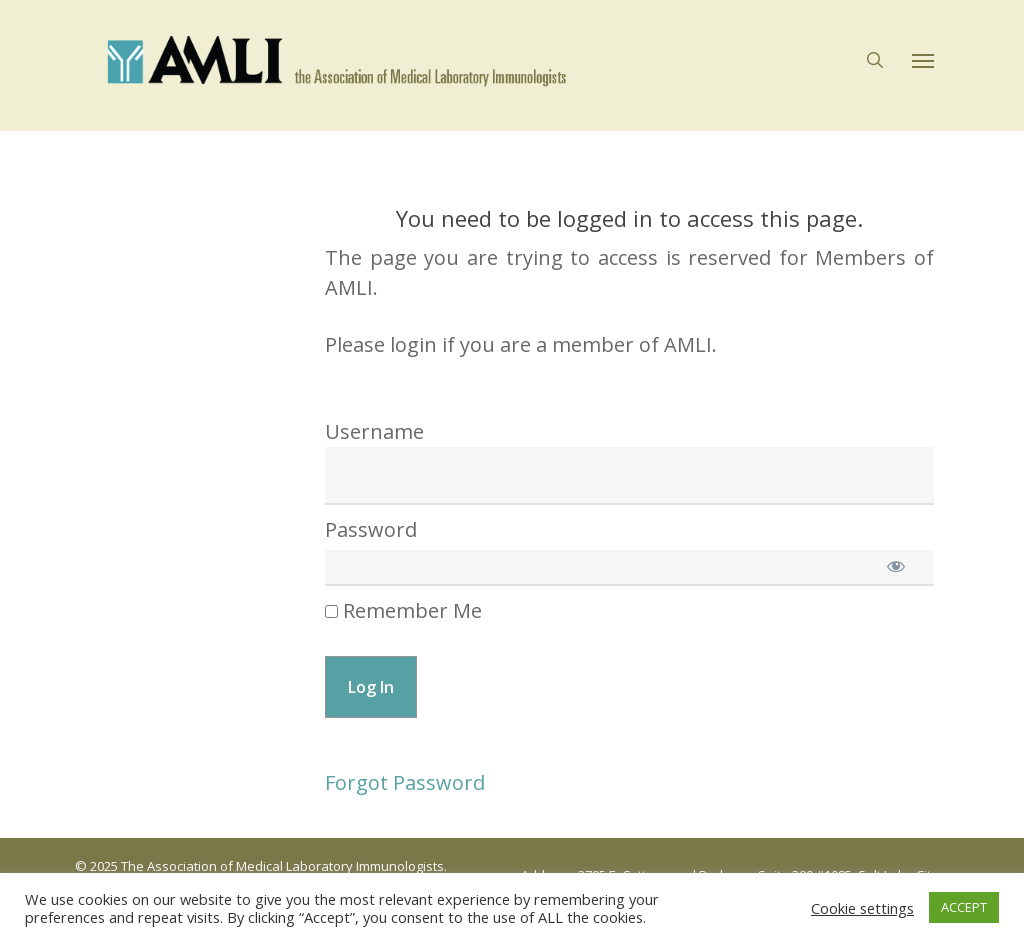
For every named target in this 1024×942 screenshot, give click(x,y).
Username (374, 431)
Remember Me (403, 610)
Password (371, 529)
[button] (923, 66)
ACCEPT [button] (964, 907)
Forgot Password (405, 782)
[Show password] (896, 565)
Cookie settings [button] (862, 908)
